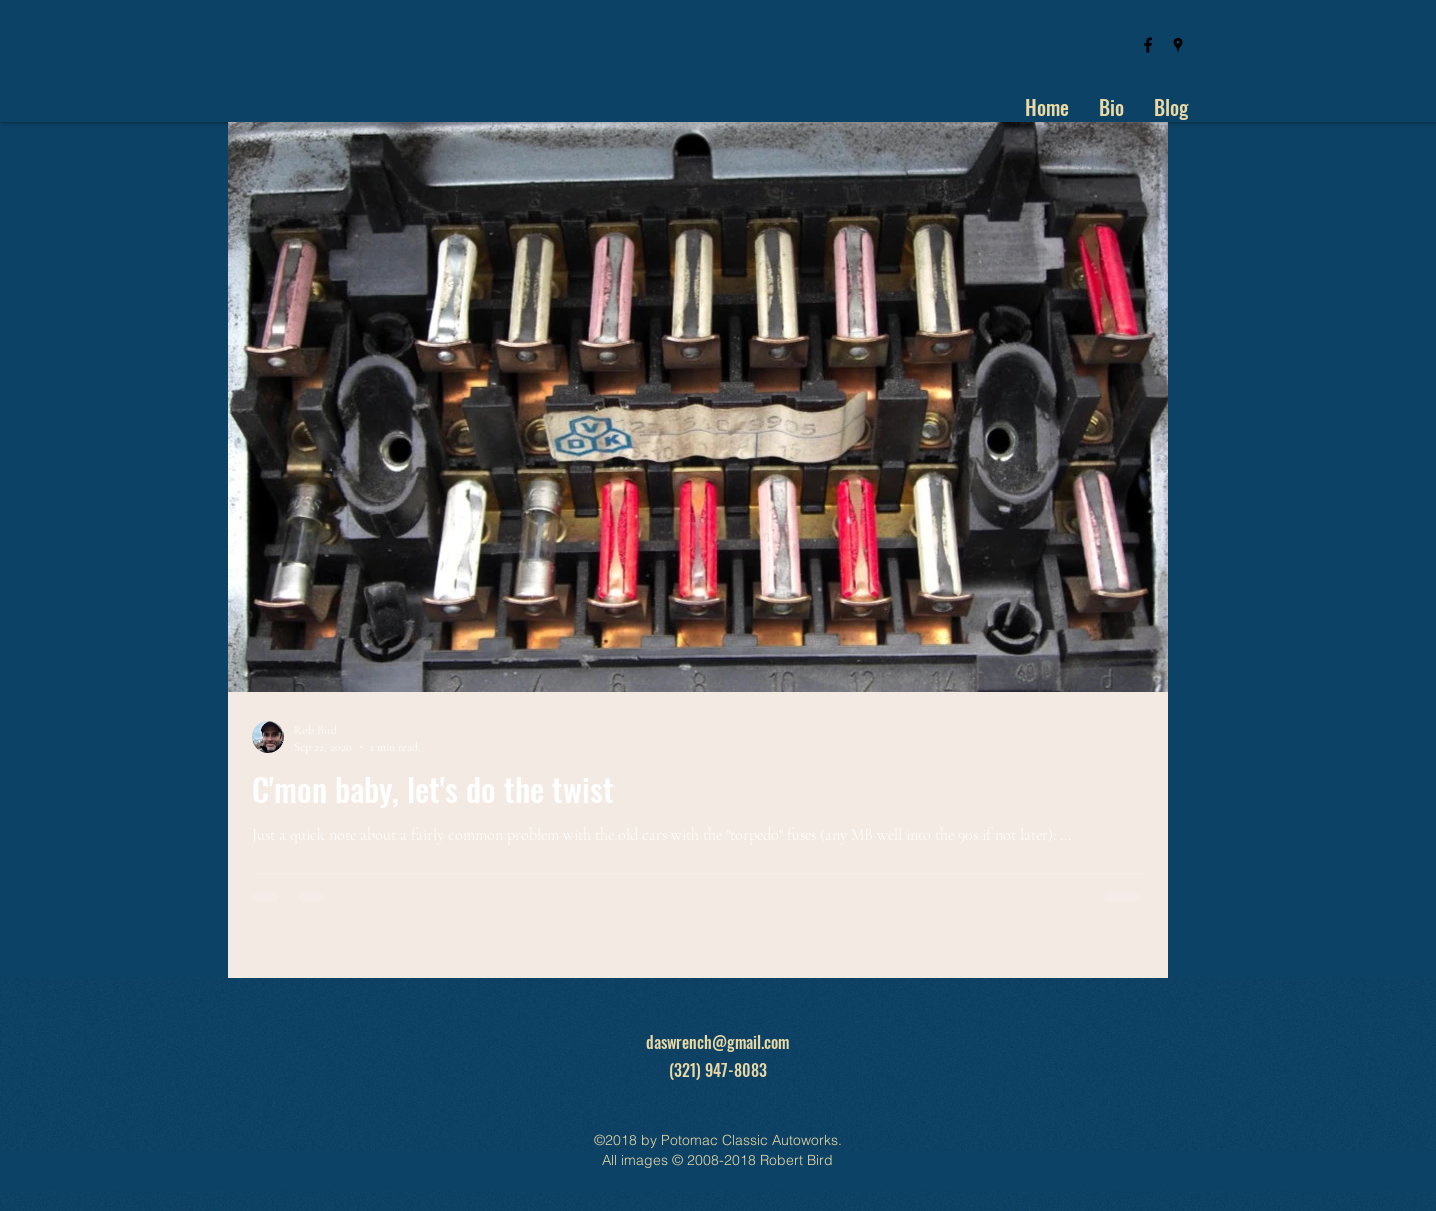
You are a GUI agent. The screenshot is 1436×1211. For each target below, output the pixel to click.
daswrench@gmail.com (717, 1042)
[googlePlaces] (1178, 45)
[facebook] (1148, 45)
